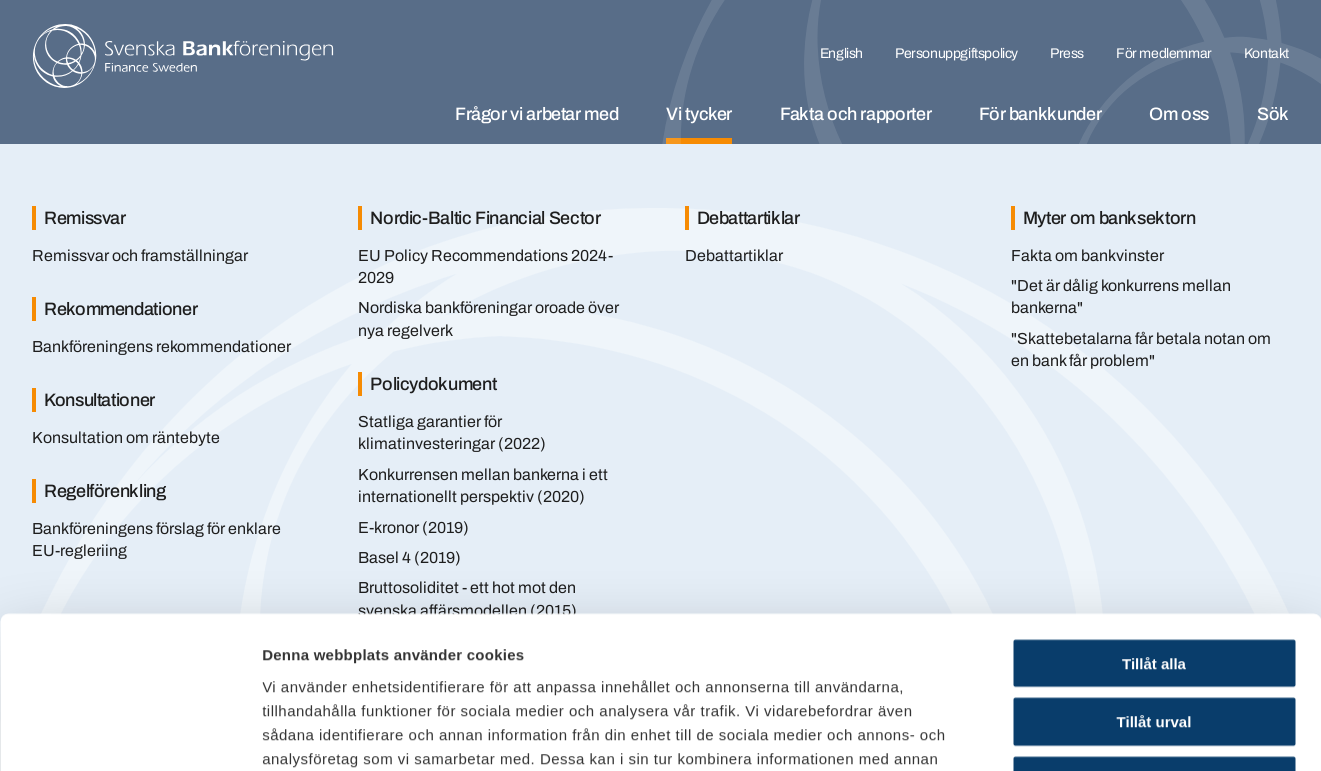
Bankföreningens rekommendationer (161, 346)
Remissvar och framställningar (140, 255)
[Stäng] (1251, 188)
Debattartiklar (734, 255)
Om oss (1179, 114)
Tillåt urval (1154, 584)
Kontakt (1266, 53)
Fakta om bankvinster (1087, 255)
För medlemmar (1164, 53)
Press (1067, 53)
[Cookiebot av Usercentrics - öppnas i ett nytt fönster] (129, 732)
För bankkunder (1040, 114)
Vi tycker (699, 114)
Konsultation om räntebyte (126, 437)
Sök (1273, 114)
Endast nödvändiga (1154, 643)
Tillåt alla (1154, 525)
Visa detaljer (1086, 731)
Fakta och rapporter (855, 114)
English (841, 53)
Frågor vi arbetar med (536, 114)
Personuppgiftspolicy (956, 53)
